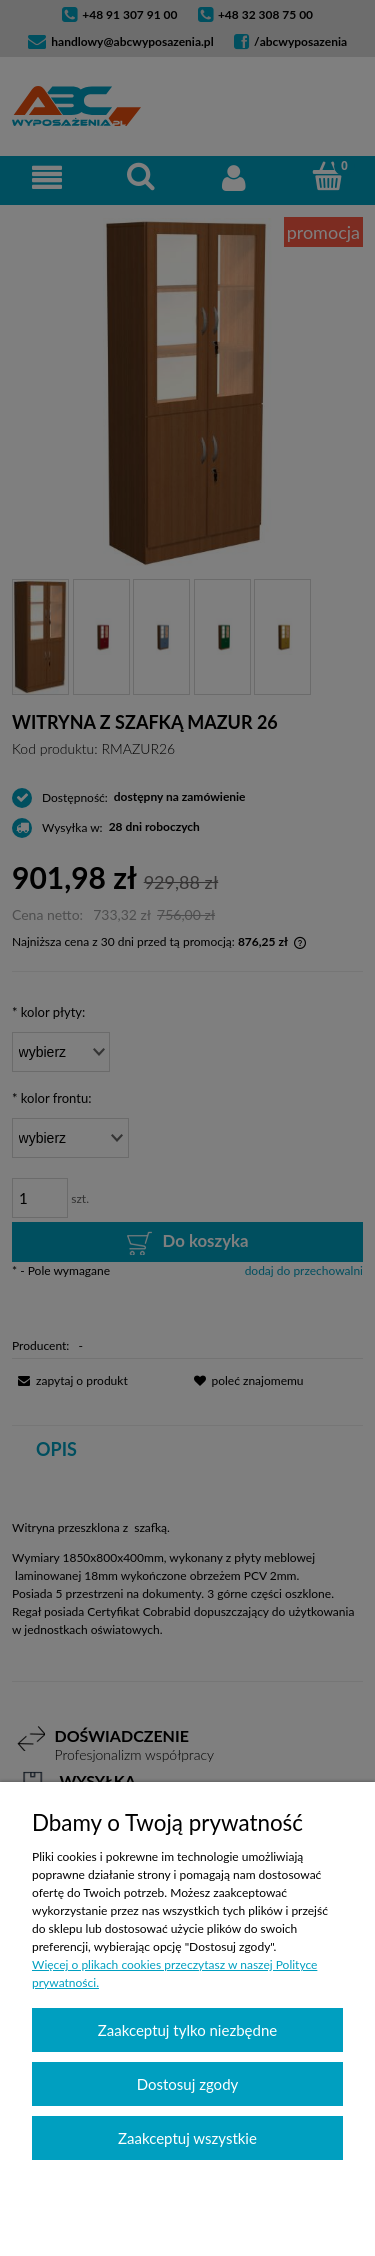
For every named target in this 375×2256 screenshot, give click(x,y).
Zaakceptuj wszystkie (187, 2138)
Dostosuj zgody (188, 2084)
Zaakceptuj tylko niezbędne (187, 2030)
